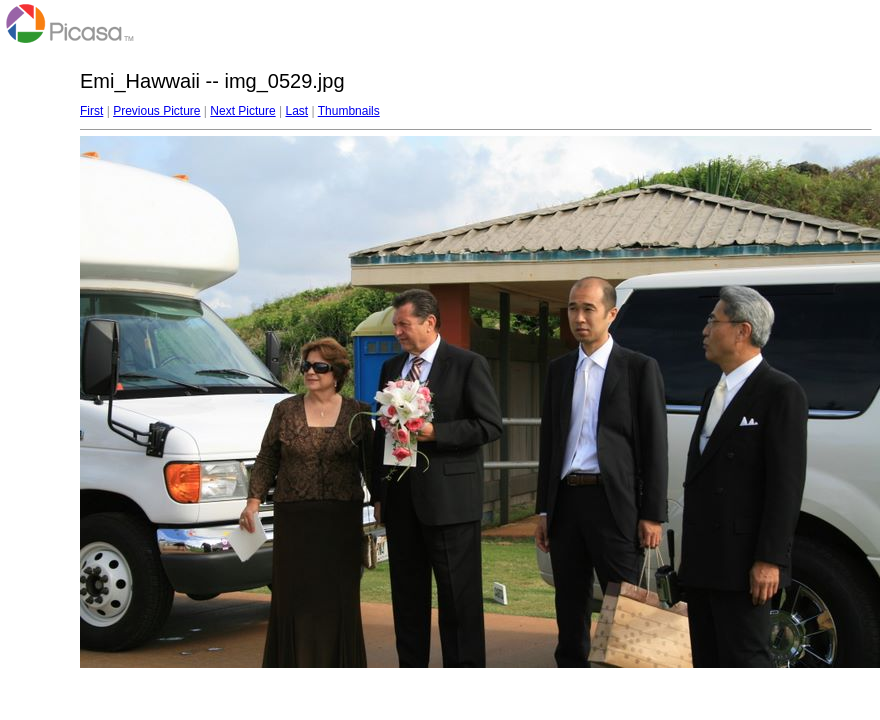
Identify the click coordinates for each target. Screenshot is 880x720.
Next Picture (242, 111)
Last (296, 111)
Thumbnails (349, 111)
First (91, 111)
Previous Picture (156, 111)
